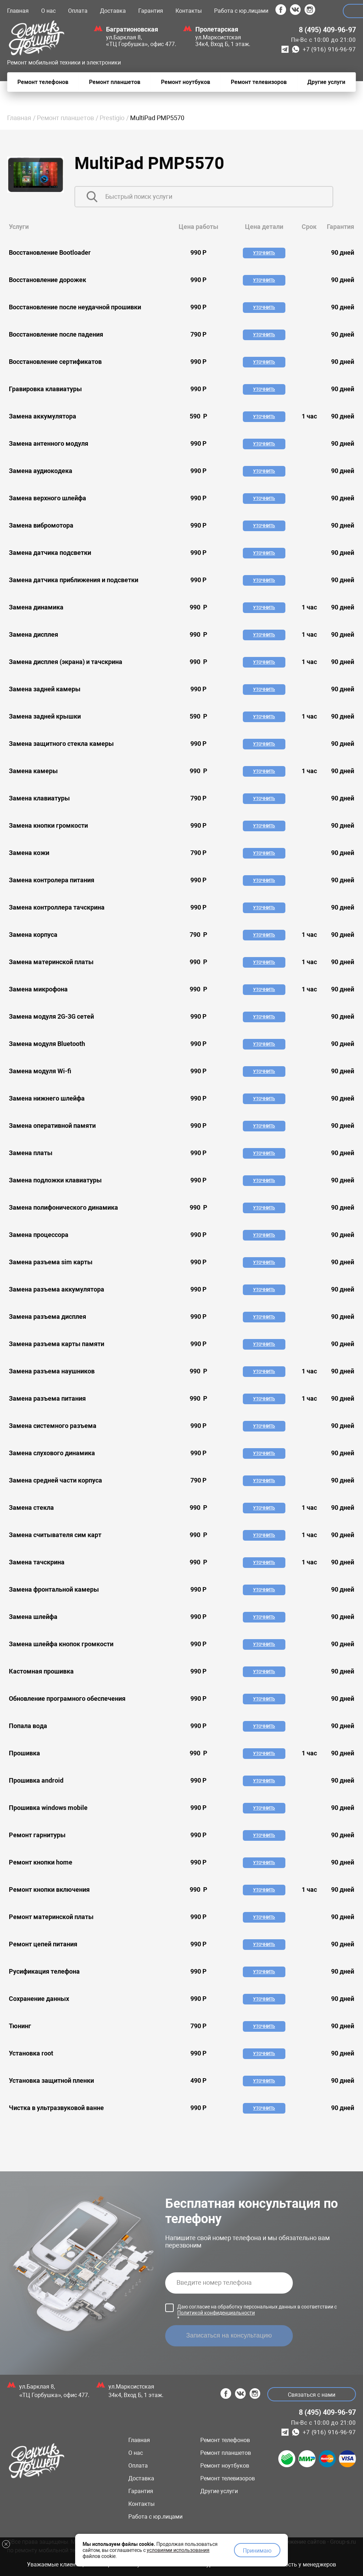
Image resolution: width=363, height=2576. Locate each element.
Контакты (188, 10)
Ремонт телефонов (225, 2440)
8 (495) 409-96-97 (327, 30)
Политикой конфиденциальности (216, 2313)
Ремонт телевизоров (227, 2478)
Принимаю (257, 2549)
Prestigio (112, 118)
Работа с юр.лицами (241, 10)
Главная (18, 10)
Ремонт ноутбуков (224, 2465)
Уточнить (264, 253)
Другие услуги (219, 2491)
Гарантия (150, 10)
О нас (48, 10)
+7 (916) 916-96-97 (329, 49)
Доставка (113, 10)
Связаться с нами (310, 2394)
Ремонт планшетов (65, 118)
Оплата (78, 10)
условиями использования (178, 2549)
